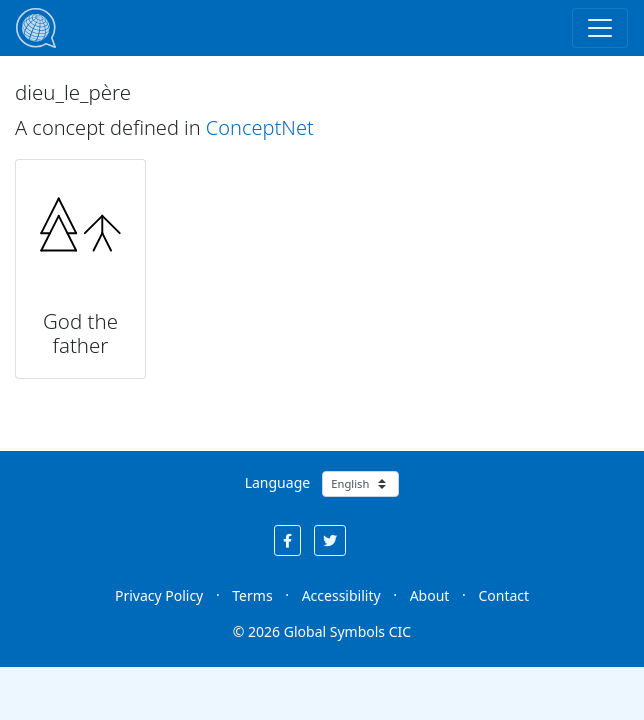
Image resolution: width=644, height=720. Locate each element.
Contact (503, 595)
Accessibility (341, 595)
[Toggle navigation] (600, 28)
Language (277, 482)
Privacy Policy (159, 595)
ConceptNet (260, 127)
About (430, 595)
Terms (252, 595)
